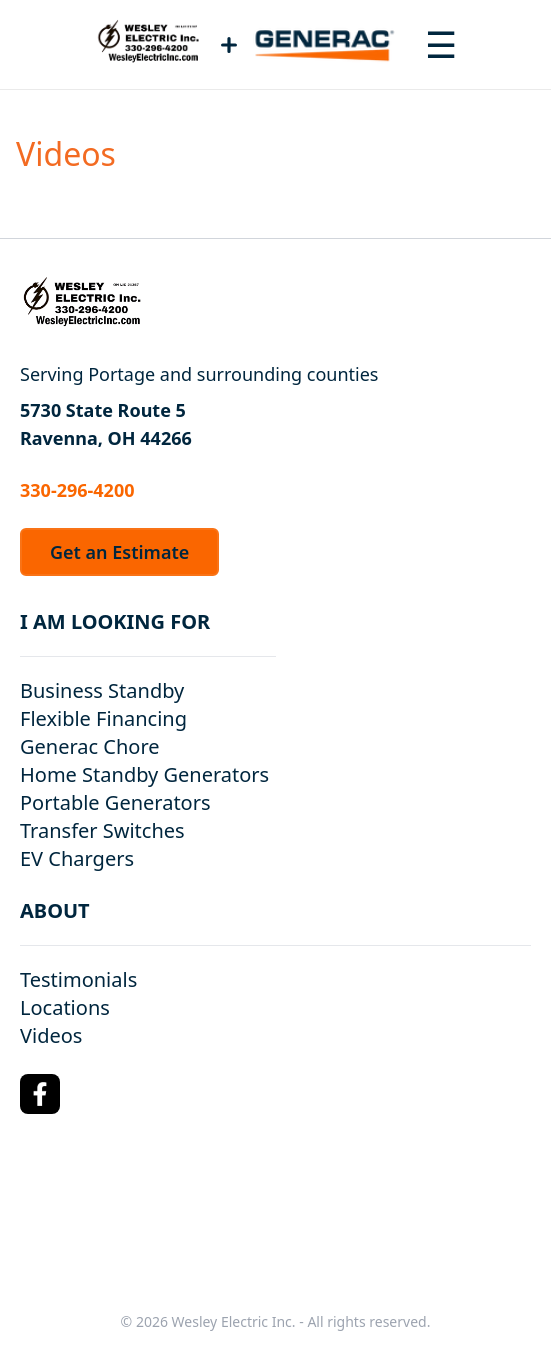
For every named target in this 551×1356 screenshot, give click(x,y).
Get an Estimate (119, 552)
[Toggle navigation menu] (441, 45)
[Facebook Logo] (40, 1094)
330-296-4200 (77, 490)
